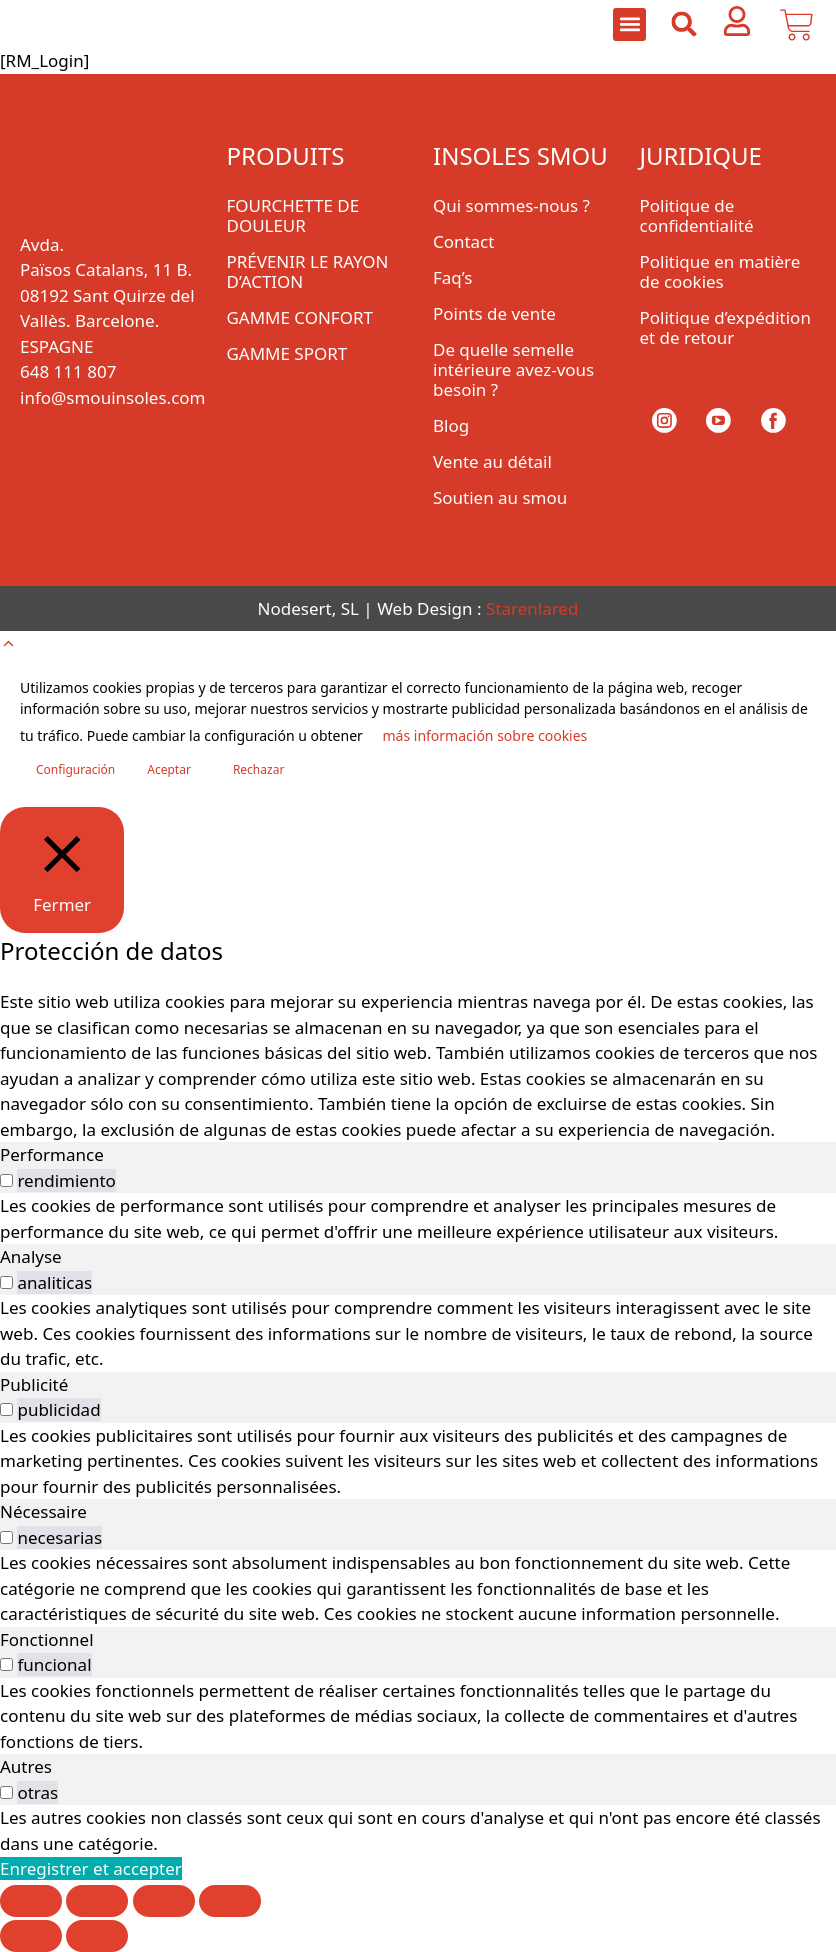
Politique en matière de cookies (720, 271)
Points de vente (494, 313)
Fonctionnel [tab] (47, 1639)
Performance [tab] (52, 1154)
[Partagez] (164, 1901)
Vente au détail (492, 461)
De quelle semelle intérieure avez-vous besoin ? (513, 369)
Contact (464, 241)
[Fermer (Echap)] (230, 1901)
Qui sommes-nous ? (511, 205)
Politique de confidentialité (697, 215)
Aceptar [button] (169, 769)
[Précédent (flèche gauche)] (31, 1936)
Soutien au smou (500, 497)
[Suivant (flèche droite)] (97, 1936)
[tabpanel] (418, 1218)
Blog (451, 425)
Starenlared (532, 608)
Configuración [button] (75, 769)
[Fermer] (62, 870)
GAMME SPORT (287, 353)
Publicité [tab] (34, 1384)
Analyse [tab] (31, 1256)
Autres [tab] (26, 1766)
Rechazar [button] (258, 769)
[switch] (6, 1180)
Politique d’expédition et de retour (726, 327)
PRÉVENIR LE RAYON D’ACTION (308, 271)
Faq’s (452, 277)
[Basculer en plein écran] (97, 1901)
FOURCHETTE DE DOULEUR (293, 215)
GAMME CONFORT (300, 317)
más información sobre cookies (484, 735)
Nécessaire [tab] (43, 1511)
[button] (629, 24)
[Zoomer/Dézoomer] (31, 1901)
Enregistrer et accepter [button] (91, 1868)
